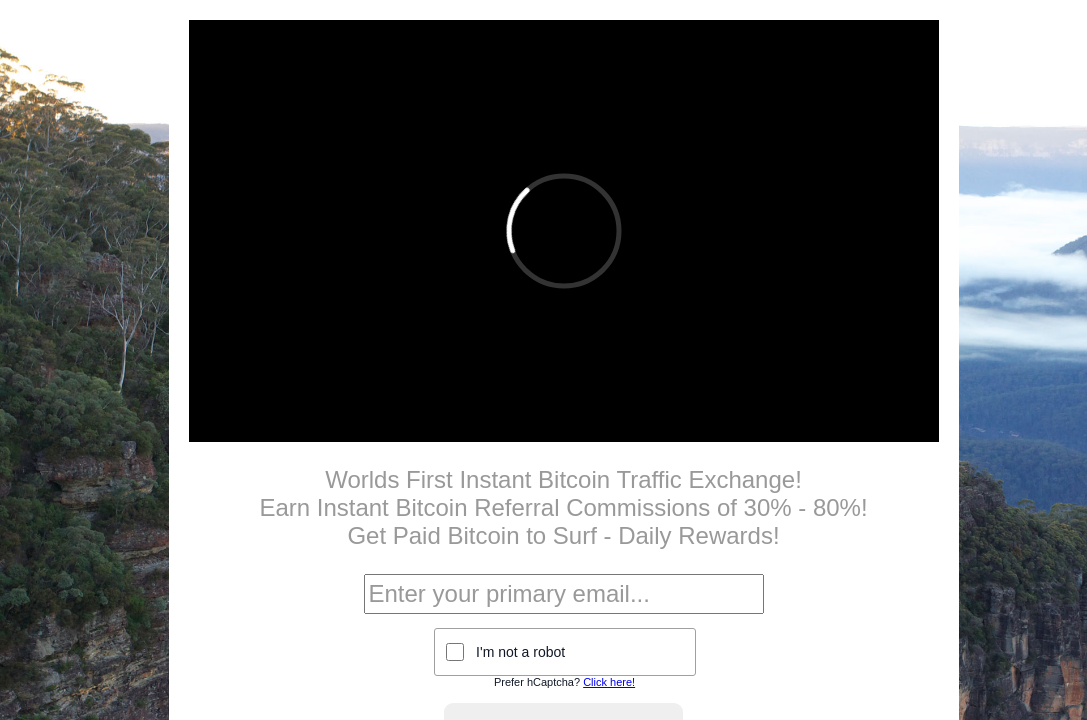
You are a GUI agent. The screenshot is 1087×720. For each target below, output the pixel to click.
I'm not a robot (520, 652)
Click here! (609, 682)
